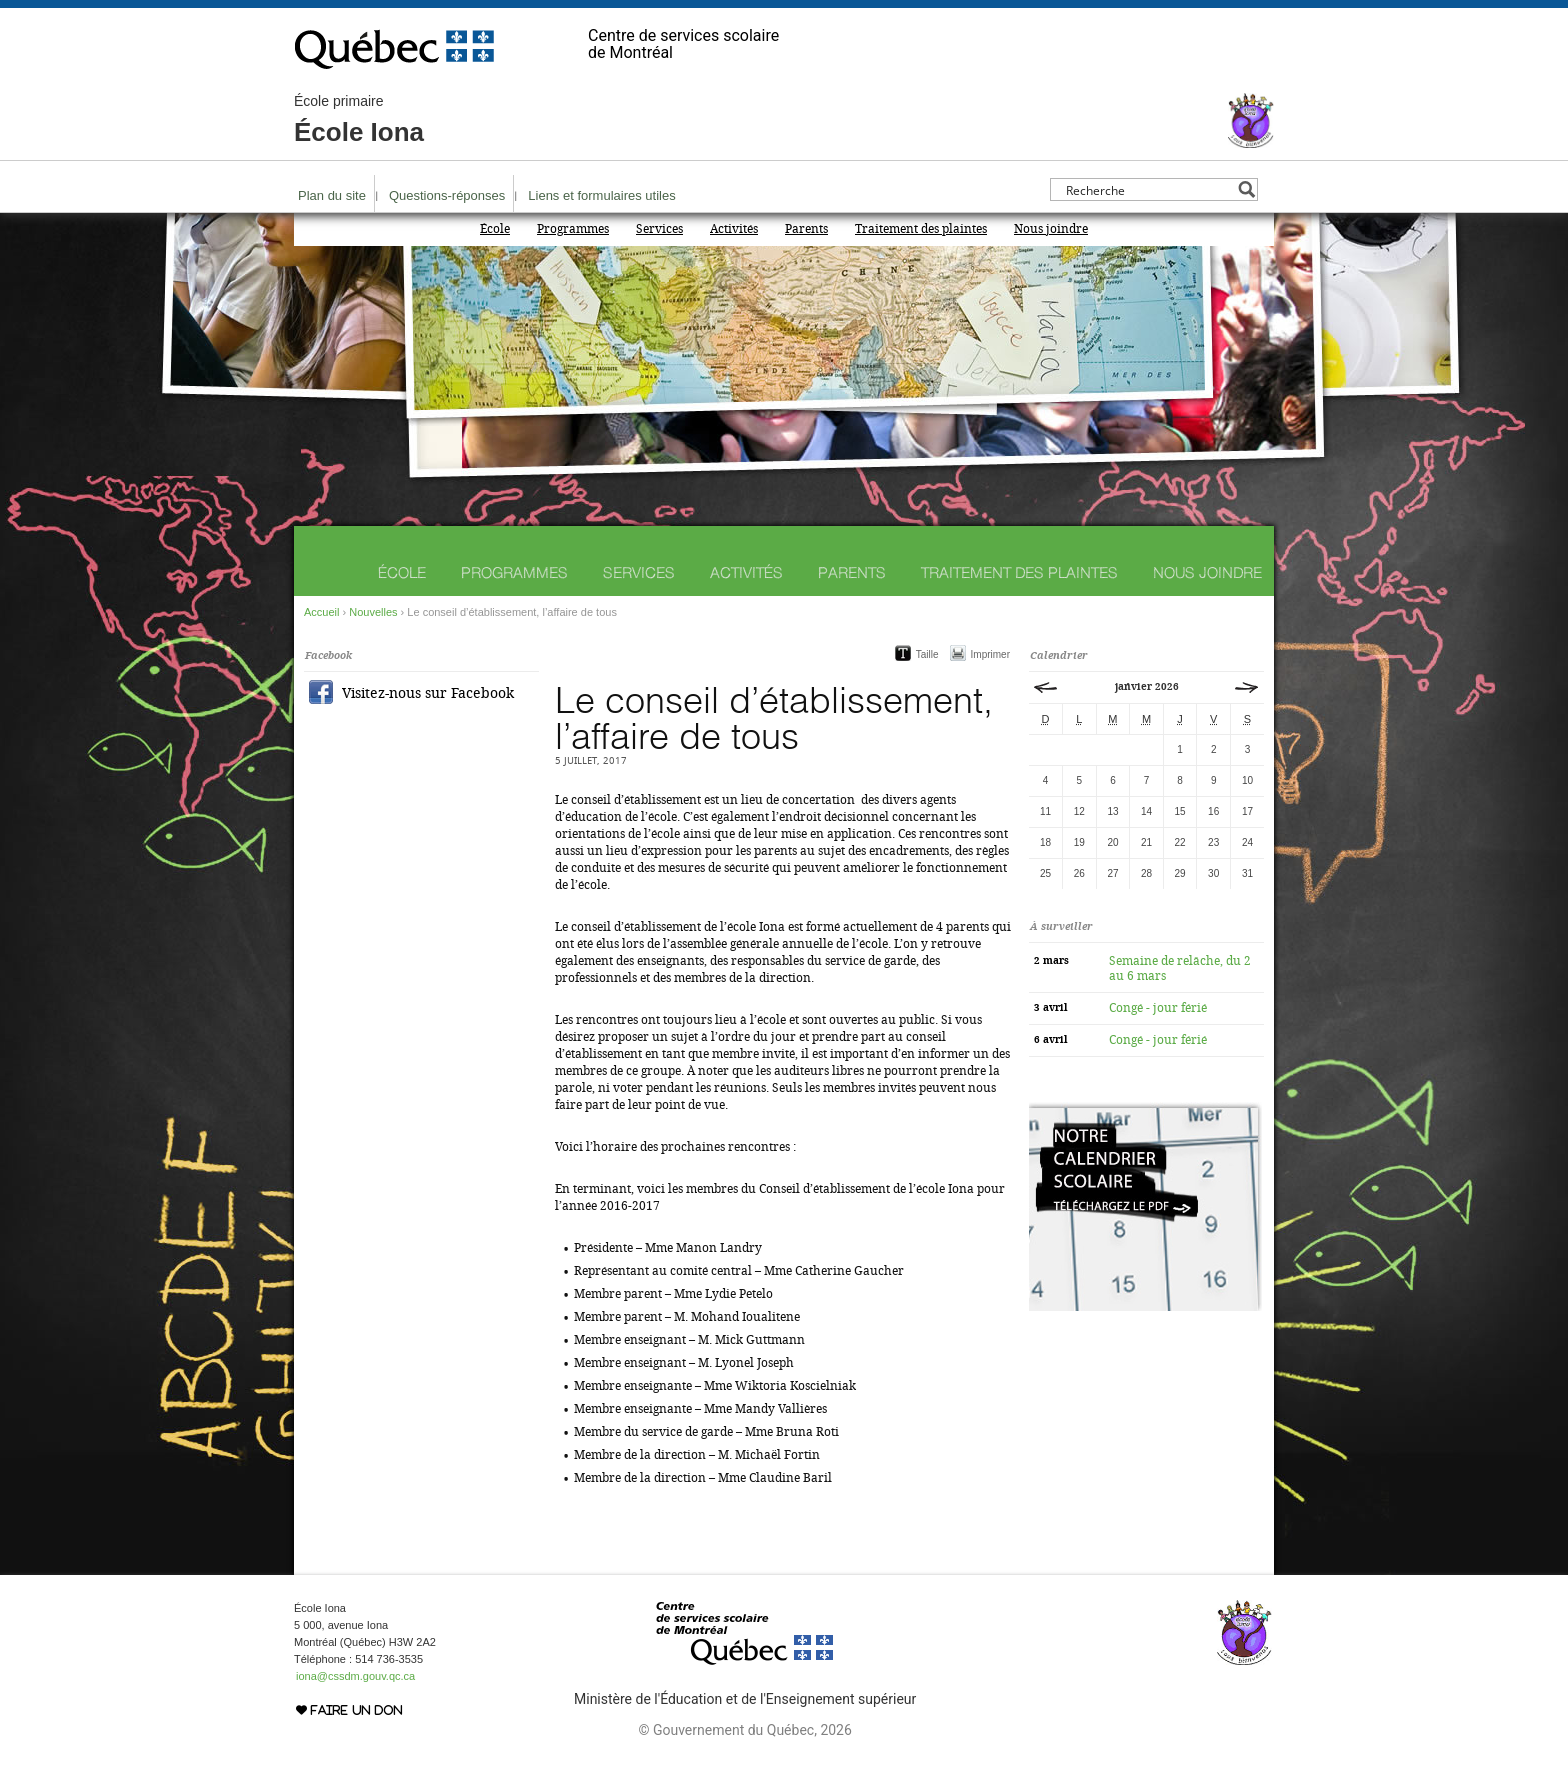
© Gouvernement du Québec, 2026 (744, 1730)
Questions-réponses (447, 195)
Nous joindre (1051, 229)
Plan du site (332, 195)
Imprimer (990, 654)
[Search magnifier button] (1246, 189)
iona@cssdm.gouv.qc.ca (355, 1676)
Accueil (321, 612)
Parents (806, 229)
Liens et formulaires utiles (601, 195)
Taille (927, 654)
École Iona (359, 120)
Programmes (573, 229)
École (495, 229)
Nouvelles (373, 612)
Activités (734, 229)
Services (659, 229)
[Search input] (1148, 189)
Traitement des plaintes (921, 229)
